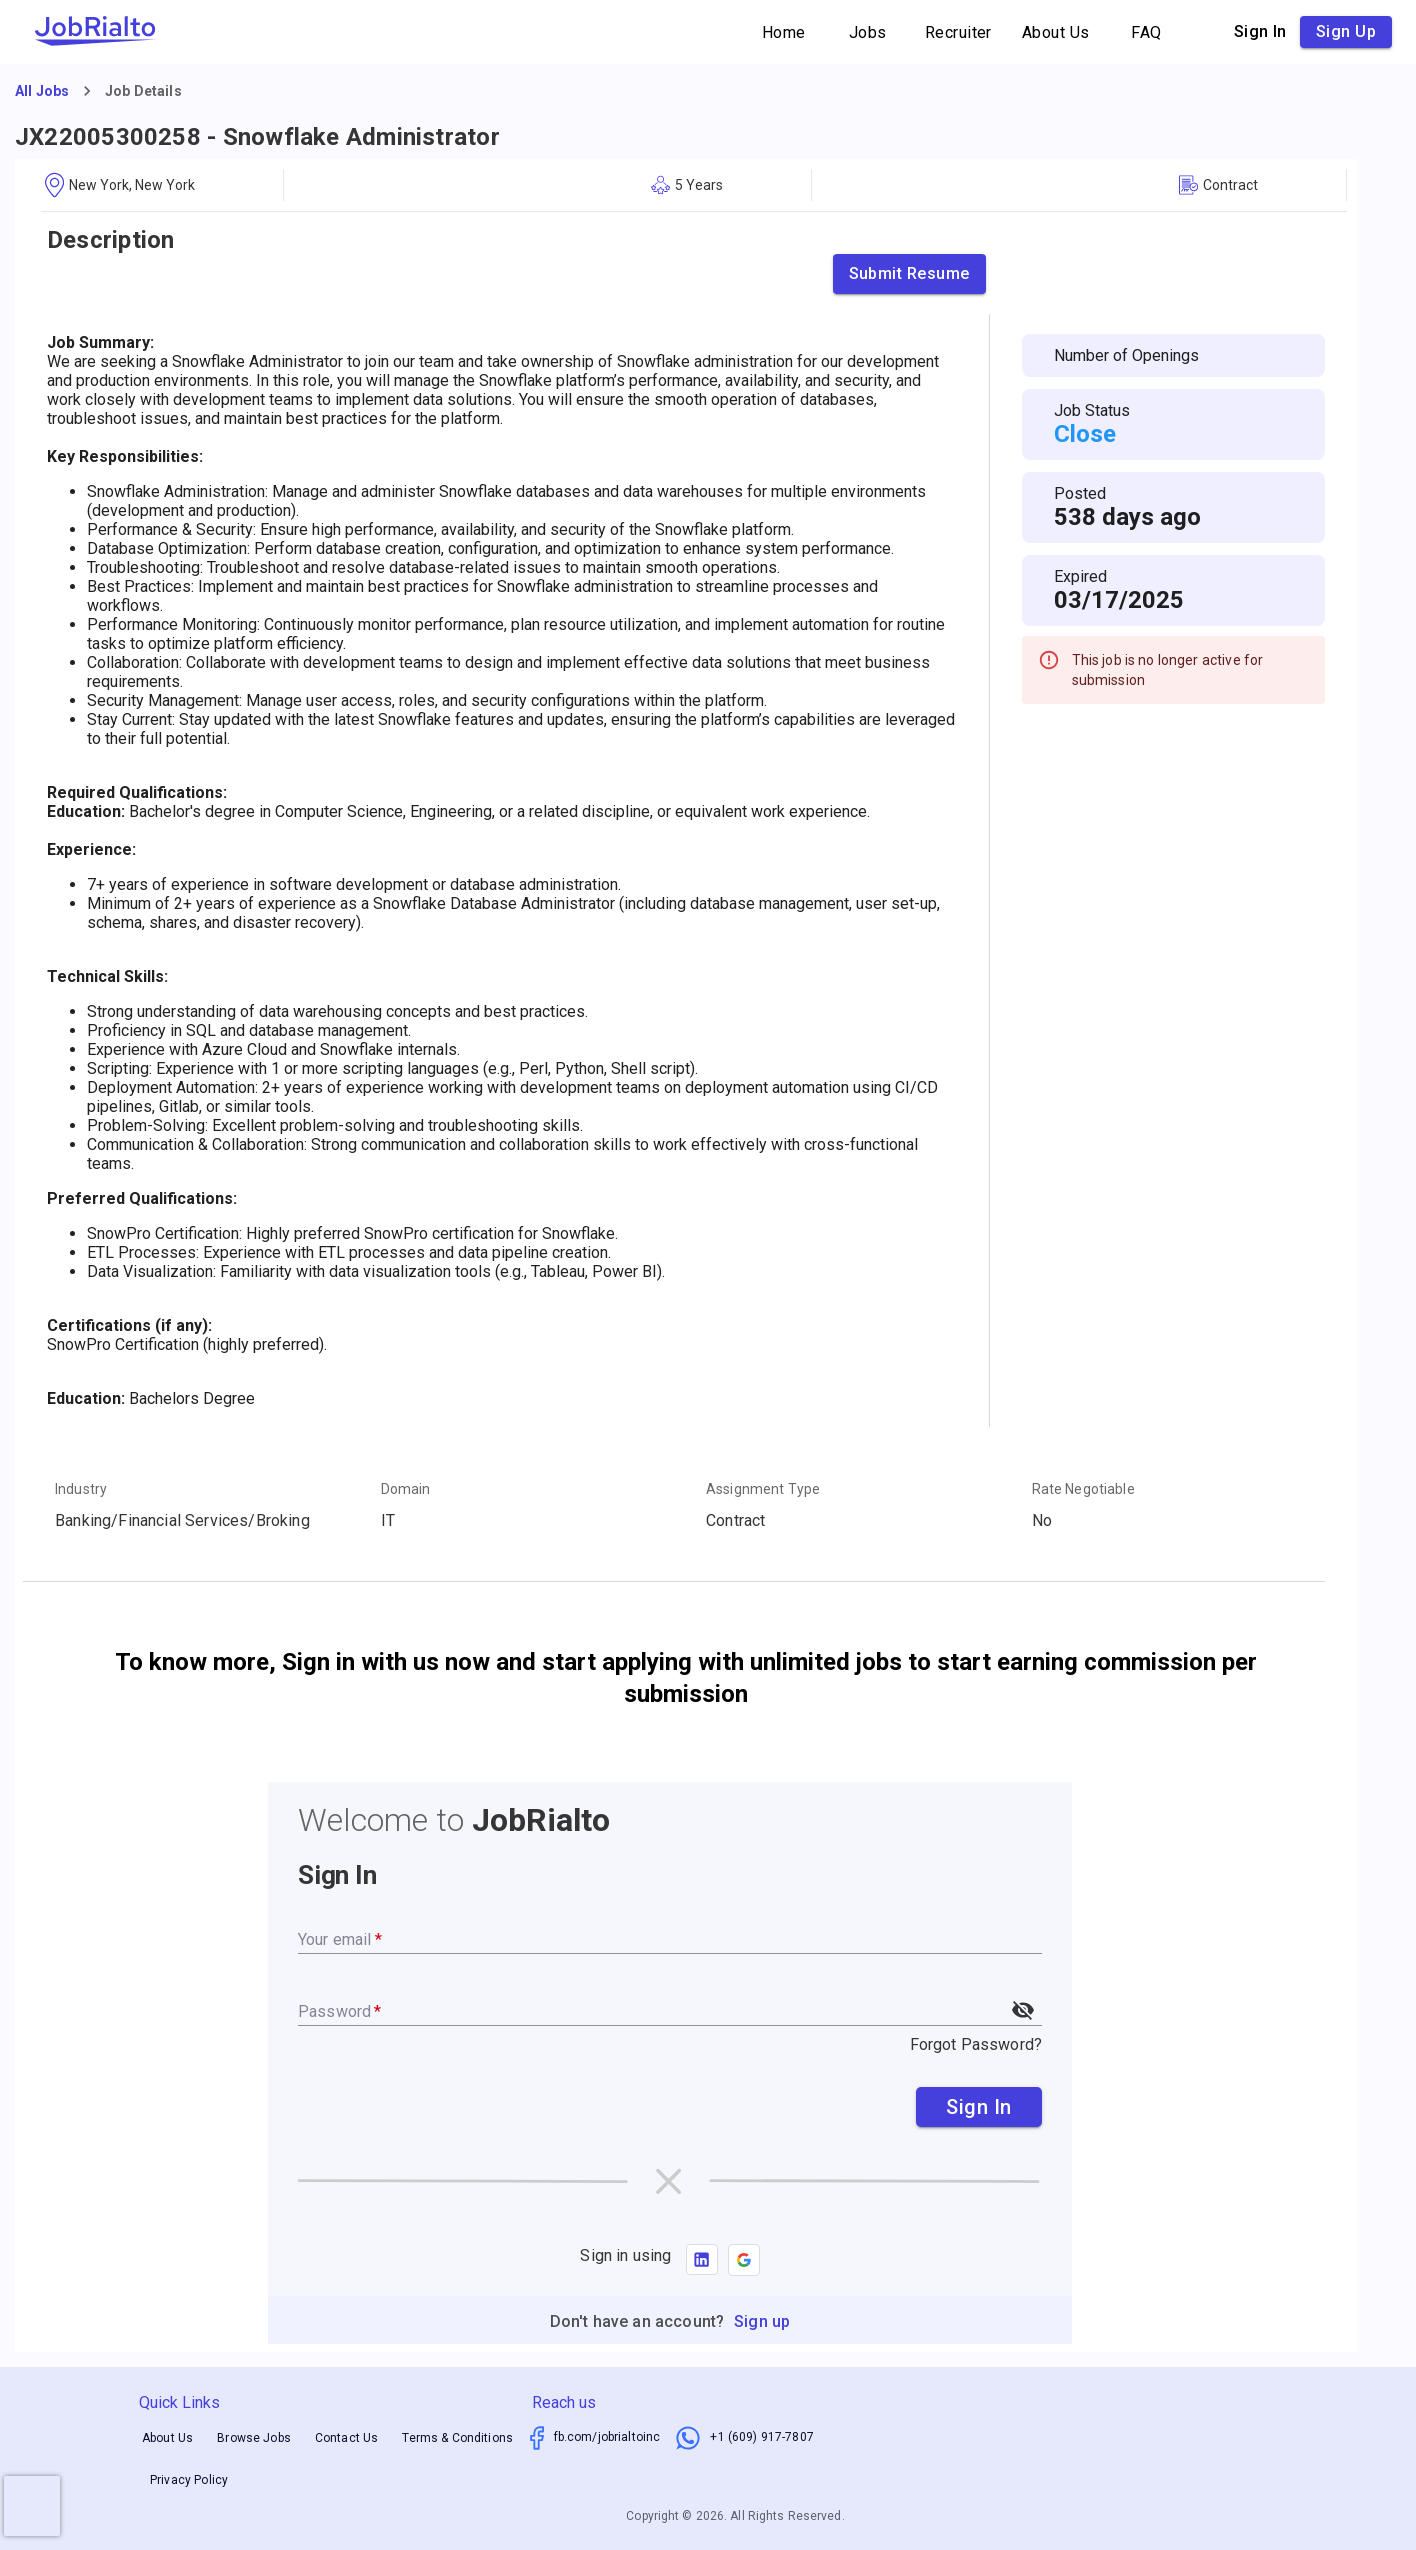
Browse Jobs (254, 2438)
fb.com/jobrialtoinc (607, 2437)
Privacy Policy (189, 2480)
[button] (744, 2260)
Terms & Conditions (457, 2438)
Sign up (1346, 32)
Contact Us (347, 2438)
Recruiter (958, 32)
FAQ (1147, 32)
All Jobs (42, 91)
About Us (1056, 32)
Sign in (1260, 32)
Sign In (979, 2107)
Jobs (868, 32)
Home (784, 32)
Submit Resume (909, 274)
